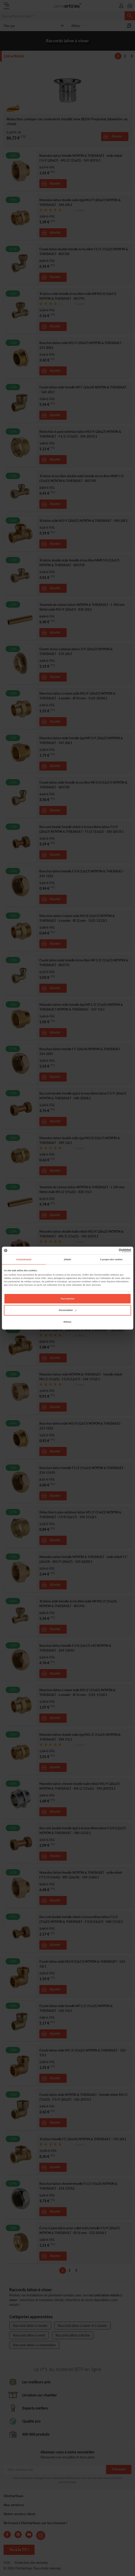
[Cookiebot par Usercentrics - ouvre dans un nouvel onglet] (111, 1250)
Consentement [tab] (23, 1259)
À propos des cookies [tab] (111, 1259)
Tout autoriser (67, 1299)
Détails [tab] (67, 1259)
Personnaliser (67, 1310)
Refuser (67, 1322)
